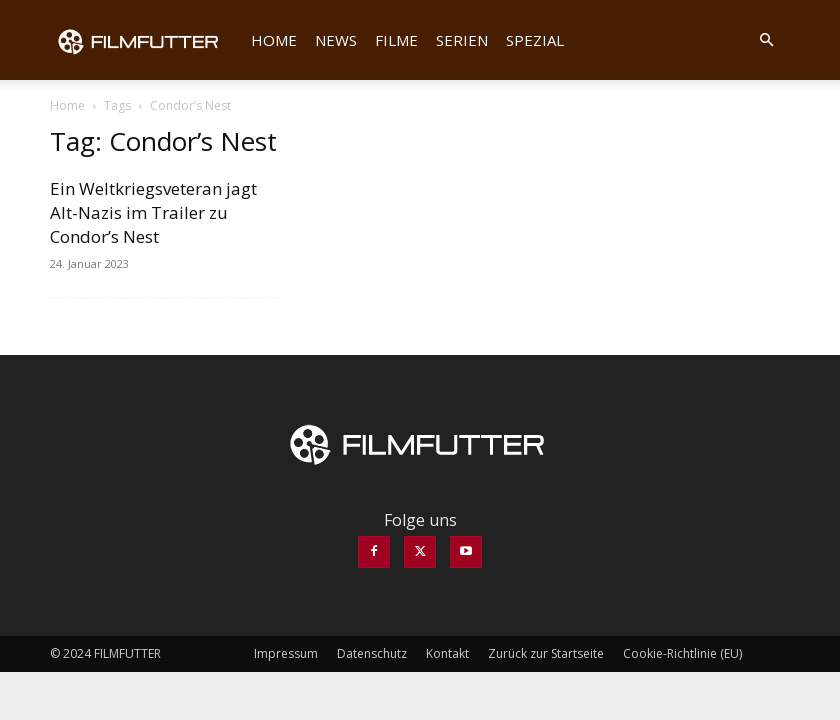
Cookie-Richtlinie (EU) (682, 653)
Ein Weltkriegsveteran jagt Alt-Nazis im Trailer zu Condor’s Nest (153, 212)
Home (274, 40)
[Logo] (146, 40)
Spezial (535, 40)
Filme (396, 40)
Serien (462, 40)
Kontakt (447, 653)
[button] (766, 40)
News (336, 40)
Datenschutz (372, 653)
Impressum (286, 653)
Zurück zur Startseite (546, 653)
